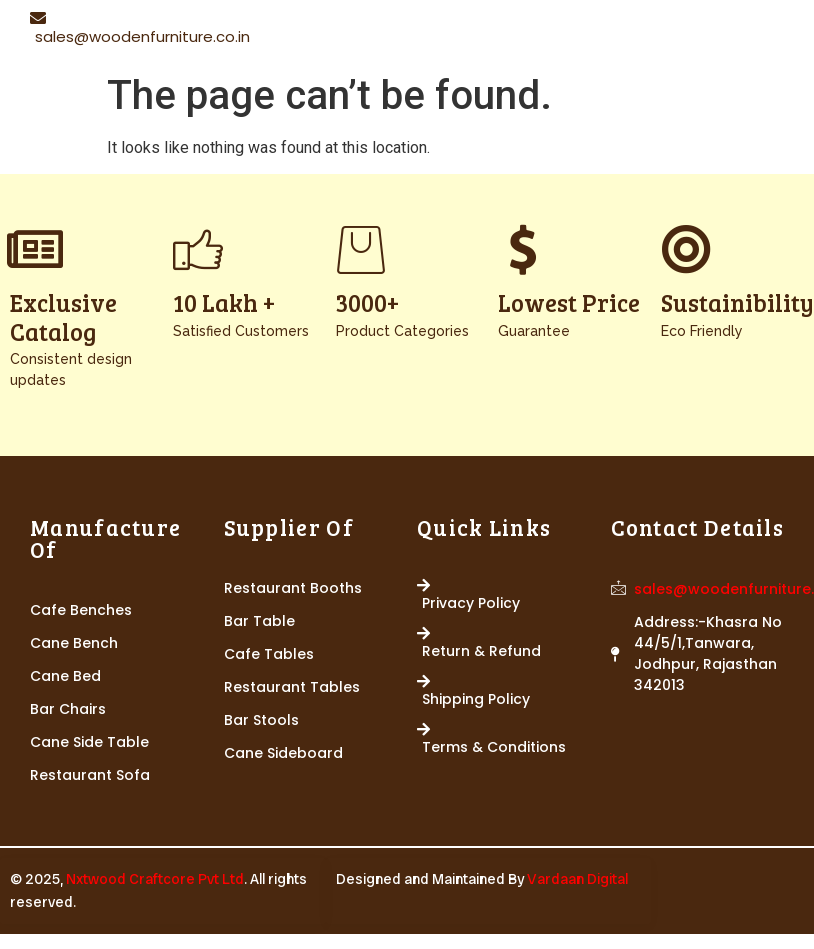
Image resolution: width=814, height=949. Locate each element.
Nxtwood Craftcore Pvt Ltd (155, 879)
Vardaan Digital (577, 879)
